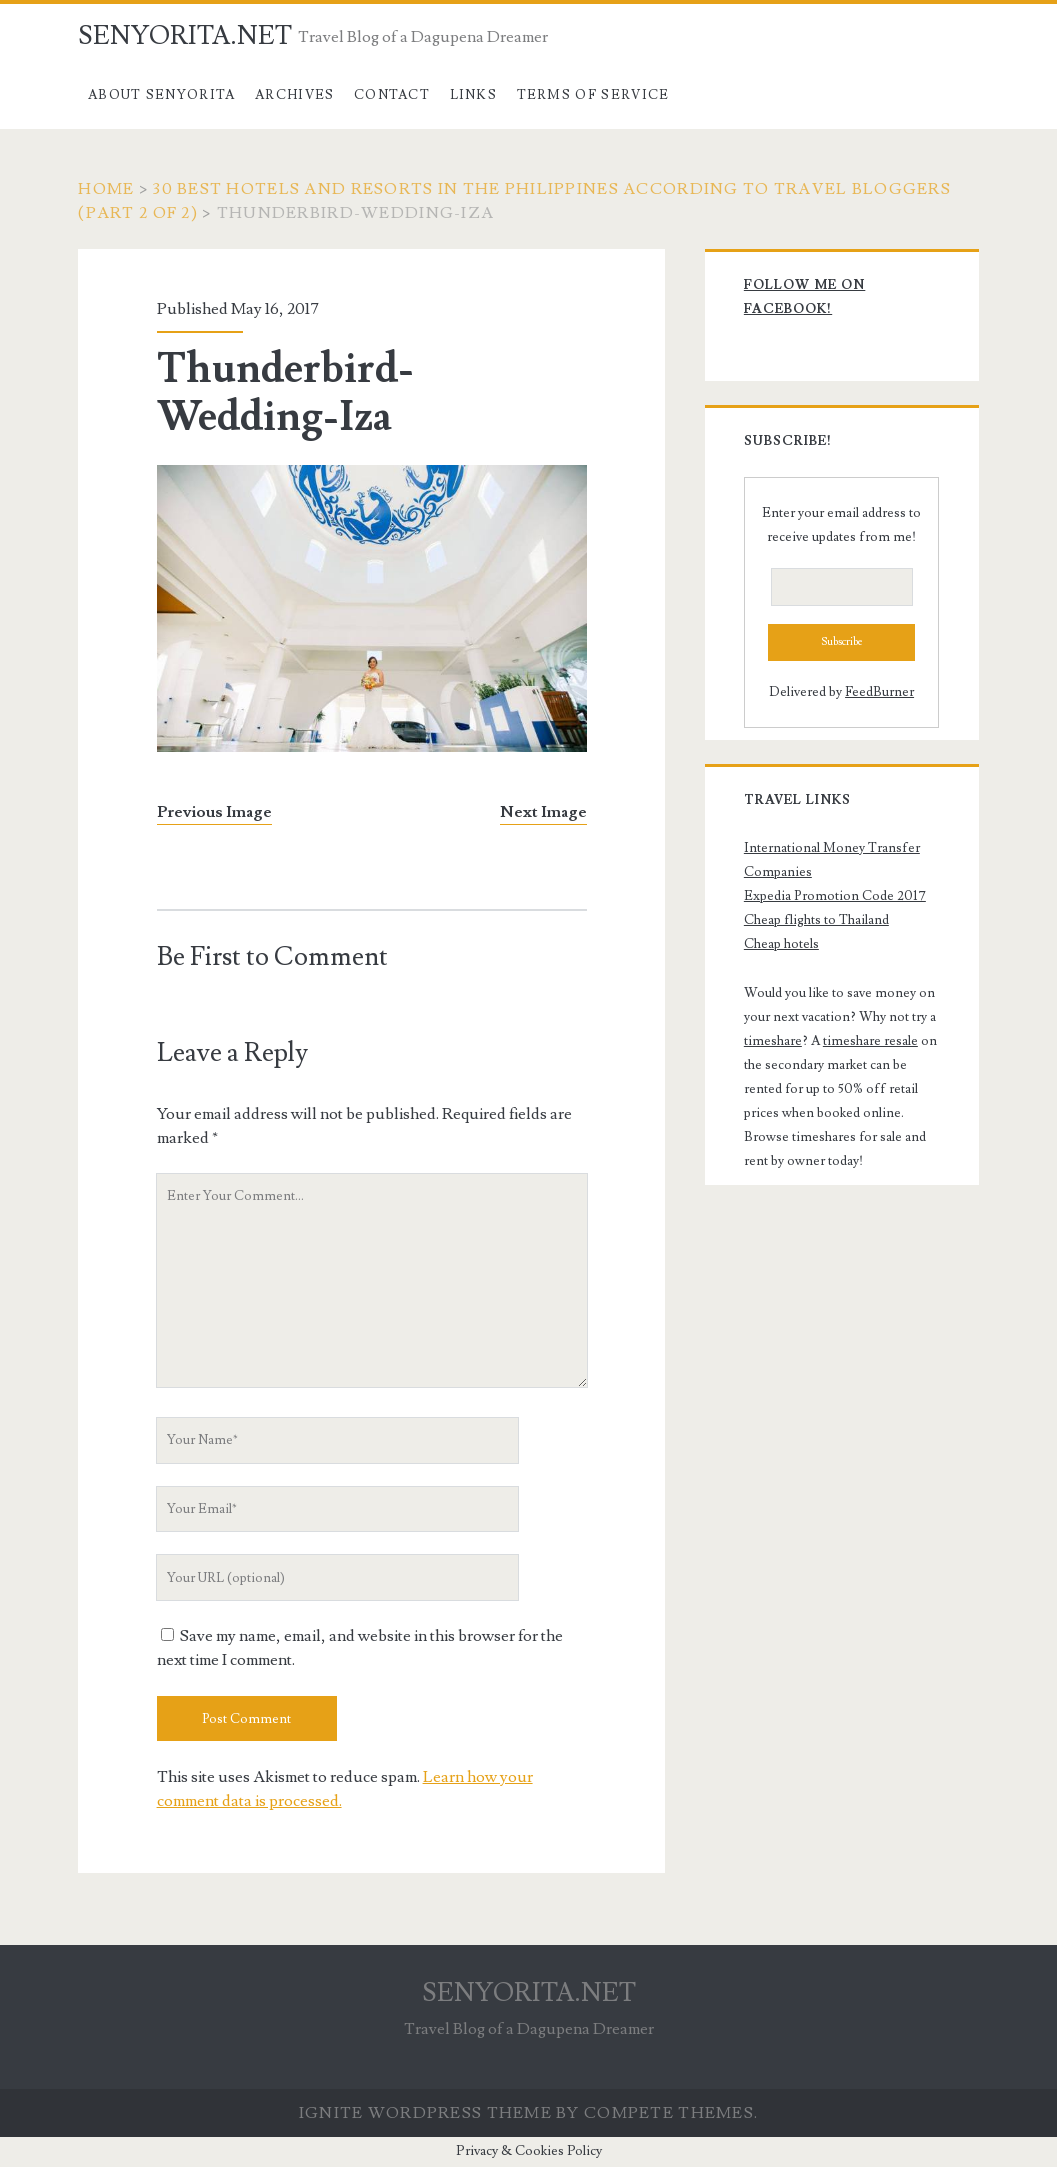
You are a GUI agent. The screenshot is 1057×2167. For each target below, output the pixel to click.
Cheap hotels (781, 944)
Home (106, 189)
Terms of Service (593, 95)
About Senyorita (162, 95)
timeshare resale (870, 1041)
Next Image (543, 812)
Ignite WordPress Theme (425, 2113)
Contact (392, 95)
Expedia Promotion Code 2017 (835, 896)
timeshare (773, 1041)
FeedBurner (879, 692)
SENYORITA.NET (185, 36)
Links (474, 95)
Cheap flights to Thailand (816, 920)
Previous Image (214, 812)
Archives (294, 95)
